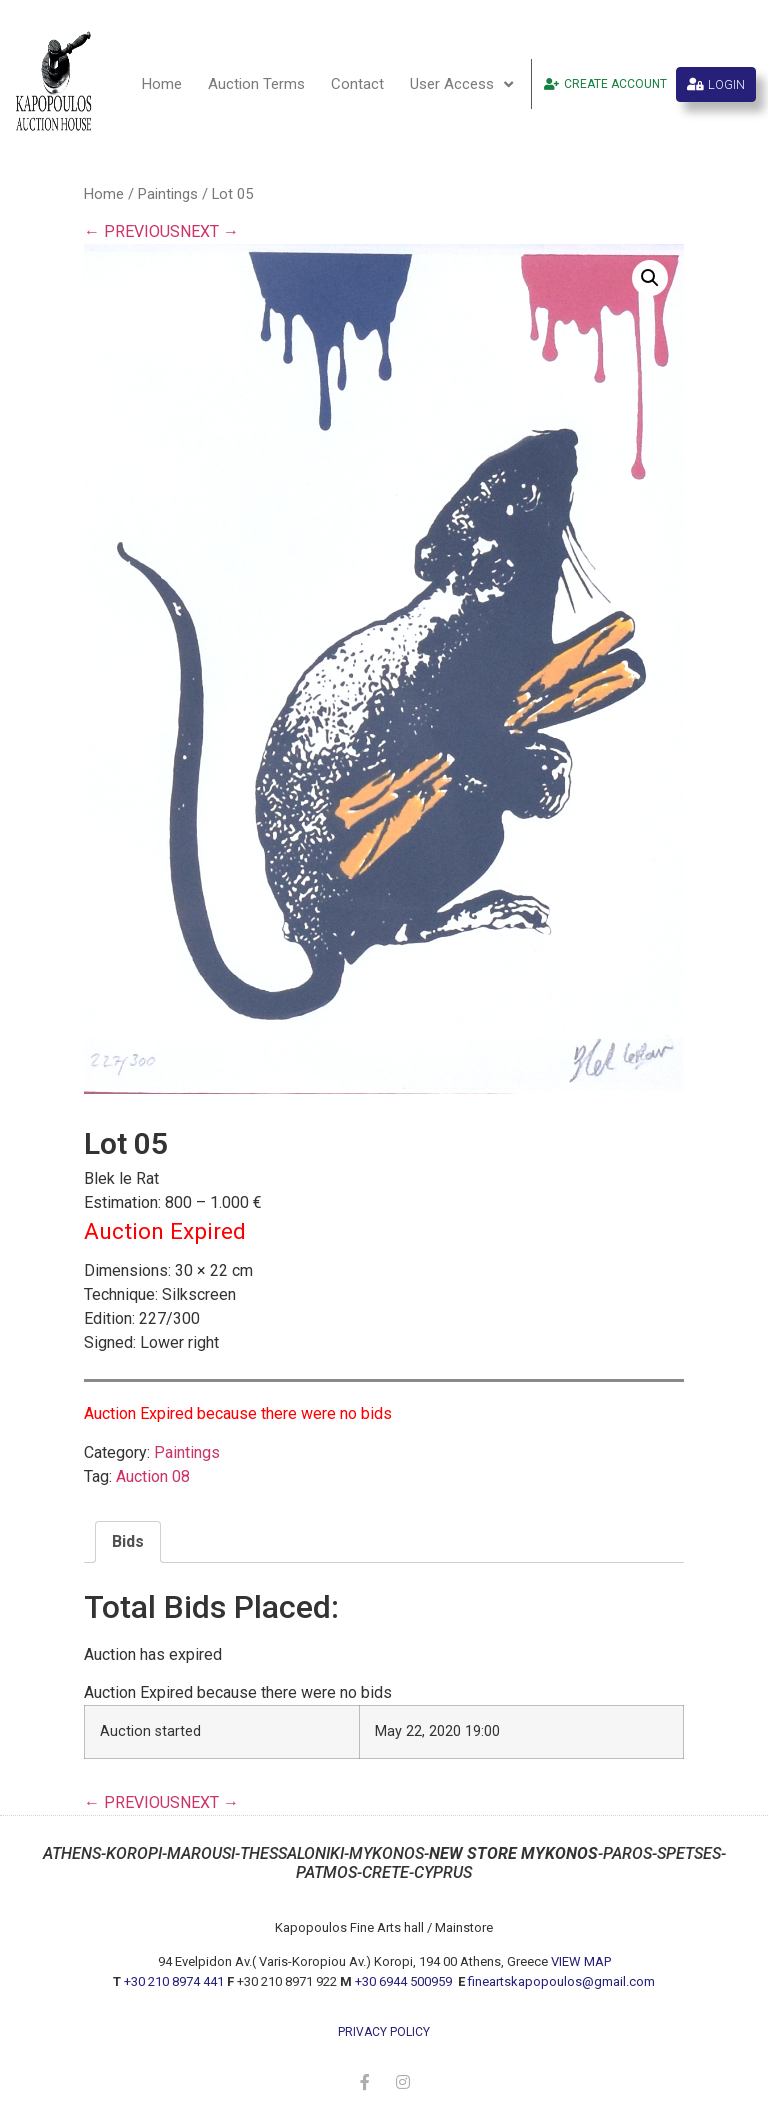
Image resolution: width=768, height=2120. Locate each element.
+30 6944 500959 (405, 1981)
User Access (461, 84)
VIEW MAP (581, 1961)
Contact (357, 84)
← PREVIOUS (132, 231)
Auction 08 (153, 1476)
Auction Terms (256, 84)
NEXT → (209, 231)
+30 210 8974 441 (174, 1981)
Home (162, 84)
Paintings (168, 194)
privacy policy (384, 2032)
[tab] (128, 1542)
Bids (128, 1541)
